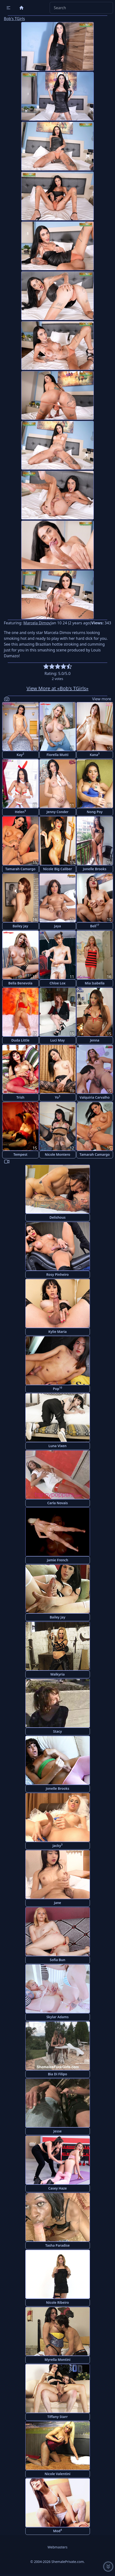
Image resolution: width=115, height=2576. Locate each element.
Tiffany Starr (57, 2416)
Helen (20, 811)
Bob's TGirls (14, 18)
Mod (57, 2530)
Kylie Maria (57, 1331)
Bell (94, 925)
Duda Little (20, 1040)
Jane (57, 1902)
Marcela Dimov (36, 623)
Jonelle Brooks (94, 869)
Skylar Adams (57, 2017)
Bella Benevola (20, 983)
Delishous (57, 1217)
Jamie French (57, 1560)
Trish (20, 1097)
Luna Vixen (57, 1445)
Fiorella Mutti (57, 754)
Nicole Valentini (57, 2473)
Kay (20, 754)
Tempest (20, 1154)
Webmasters (57, 2547)
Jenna (94, 1040)
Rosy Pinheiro (57, 1274)
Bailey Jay (20, 926)
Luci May (57, 1040)
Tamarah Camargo (20, 869)
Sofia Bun (57, 1959)
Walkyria (57, 1674)
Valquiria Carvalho (95, 1097)
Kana (94, 754)
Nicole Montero (57, 1154)
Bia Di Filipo (57, 2074)
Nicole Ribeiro (57, 2302)
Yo (57, 1097)
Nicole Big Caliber (57, 869)
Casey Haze (57, 2188)
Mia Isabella (94, 983)
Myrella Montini (58, 2359)
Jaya (57, 926)
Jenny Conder (57, 811)
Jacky (57, 1845)
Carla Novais (57, 1503)
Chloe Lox (57, 983)
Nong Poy (95, 811)
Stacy (57, 1731)
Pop (57, 1388)
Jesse (57, 2131)
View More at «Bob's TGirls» (57, 688)
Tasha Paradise (57, 2245)
